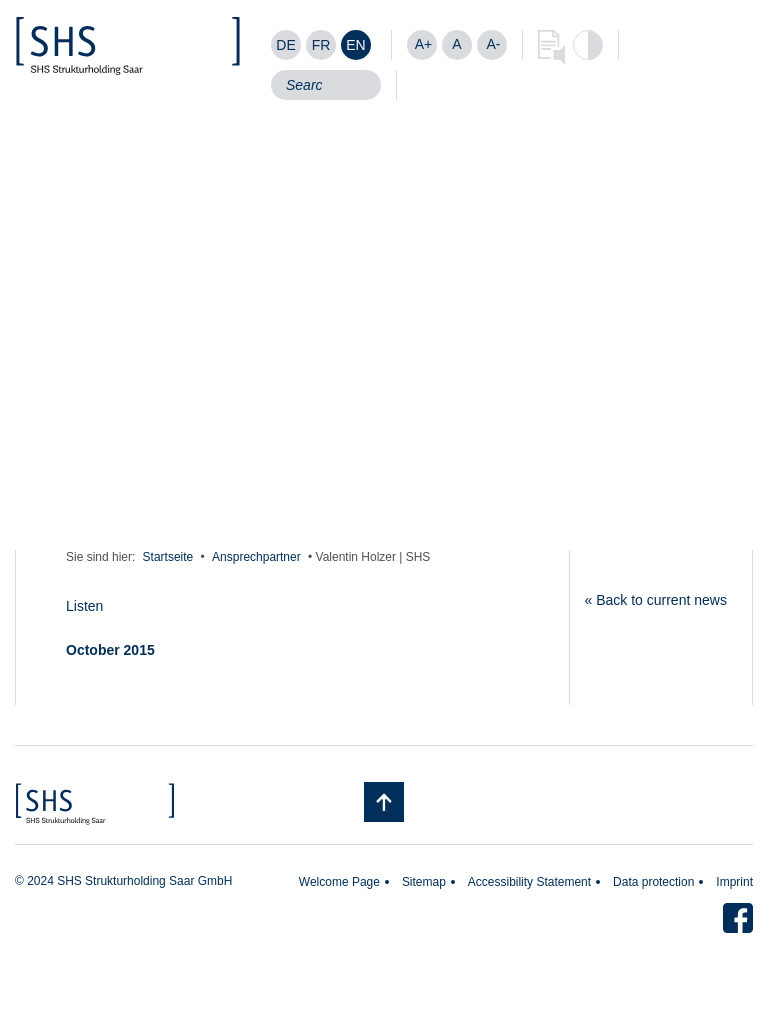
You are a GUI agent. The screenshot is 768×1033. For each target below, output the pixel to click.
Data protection (653, 882)
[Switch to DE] (286, 45)
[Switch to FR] (321, 45)
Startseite (168, 557)
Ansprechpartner (256, 557)
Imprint (734, 882)
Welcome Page (339, 882)
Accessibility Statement (529, 882)
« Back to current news (656, 600)
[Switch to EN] (356, 45)
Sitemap (424, 882)
